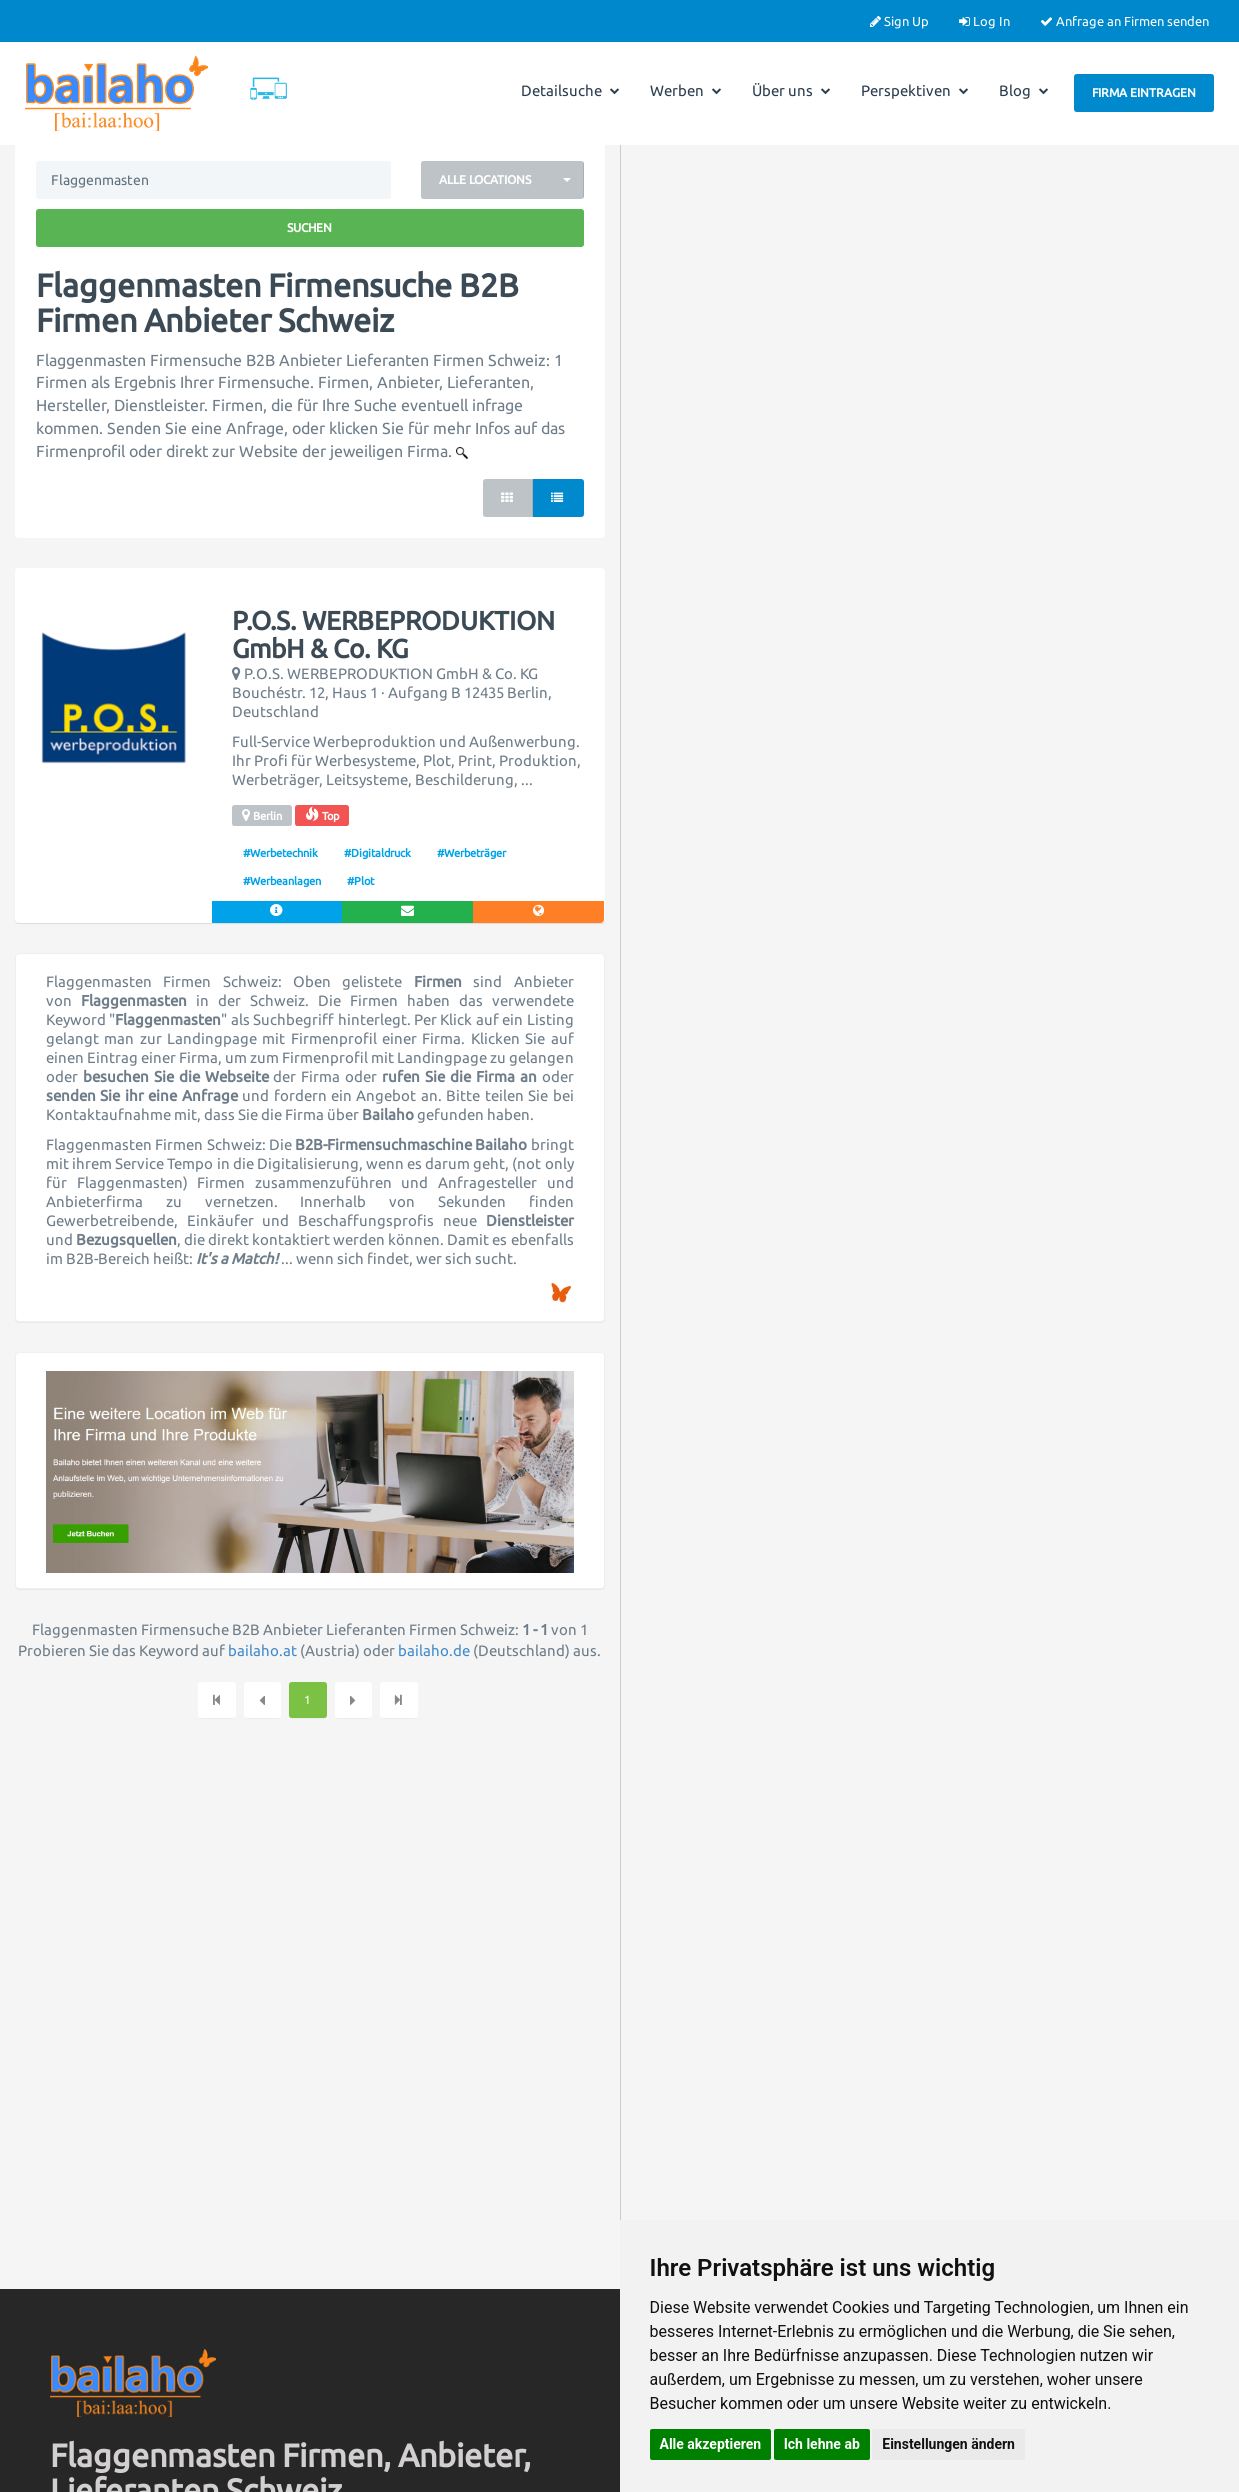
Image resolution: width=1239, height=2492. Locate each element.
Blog (1024, 90)
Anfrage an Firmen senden (1124, 21)
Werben (686, 90)
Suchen (309, 227)
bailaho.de (434, 1650)
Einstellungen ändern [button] (948, 2444)
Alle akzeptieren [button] (711, 2444)
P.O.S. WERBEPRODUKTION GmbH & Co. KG (393, 635)
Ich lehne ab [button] (822, 2444)
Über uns (791, 90)
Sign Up (899, 21)
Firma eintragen (1144, 92)
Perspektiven (915, 90)
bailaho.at (262, 1650)
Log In (984, 21)
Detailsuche (570, 90)
